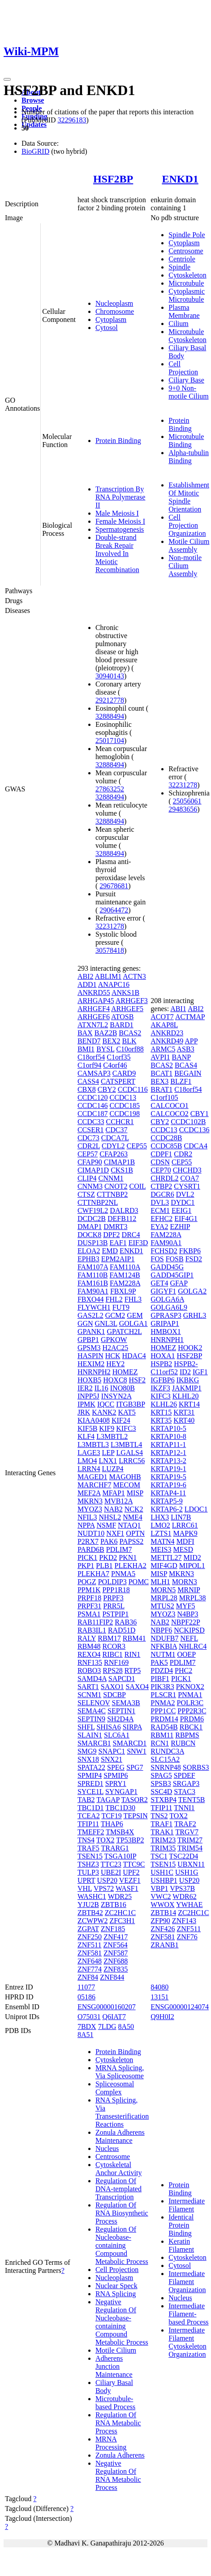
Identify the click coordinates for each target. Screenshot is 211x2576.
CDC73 (88, 1138)
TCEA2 (89, 1816)
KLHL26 (164, 1404)
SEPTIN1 (121, 1711)
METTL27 (166, 1557)
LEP (108, 1452)
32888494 (109, 716)
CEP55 (137, 1146)
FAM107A (93, 1267)
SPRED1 (90, 1783)
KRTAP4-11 (168, 1493)
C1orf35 (118, 1057)
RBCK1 (191, 1727)
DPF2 (111, 1234)
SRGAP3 (186, 1783)
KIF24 (121, 1420)
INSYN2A (116, 1396)
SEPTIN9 (91, 1719)
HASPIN (90, 1356)
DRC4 (131, 1234)
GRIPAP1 (165, 1323)
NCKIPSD (189, 1630)
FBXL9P (123, 1291)
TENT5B (191, 1799)
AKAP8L (164, 1025)
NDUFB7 (164, 1638)
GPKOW (114, 1339)
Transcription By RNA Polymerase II (120, 497)
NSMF (106, 1525)
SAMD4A (92, 1678)
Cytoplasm (110, 319)
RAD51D (121, 1630)
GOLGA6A (167, 1299)
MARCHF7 (95, 1485)
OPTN (135, 1533)
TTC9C (134, 1864)
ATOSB (122, 1017)
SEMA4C (92, 1711)
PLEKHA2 (130, 1565)
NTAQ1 (129, 1525)
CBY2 (107, 1089)
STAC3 (184, 1791)
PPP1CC (163, 1711)
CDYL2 (113, 1146)
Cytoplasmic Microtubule (186, 295)
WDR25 (120, 1896)
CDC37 (117, 1130)
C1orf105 (164, 1097)
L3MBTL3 (93, 1444)
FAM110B (93, 1275)
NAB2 (113, 1509)
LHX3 (160, 1517)
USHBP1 (164, 1880)
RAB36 (126, 1622)
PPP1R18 (115, 1590)
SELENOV (94, 1703)
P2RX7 (88, 1541)
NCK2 (134, 1509)
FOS (157, 1259)
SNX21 (111, 1759)
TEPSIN (135, 1816)
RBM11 (162, 1735)
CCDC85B (166, 1146)
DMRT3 (115, 1226)
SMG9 (87, 1751)
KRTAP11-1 (168, 1444)
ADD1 (87, 984)
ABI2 (86, 976)
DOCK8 (89, 1234)
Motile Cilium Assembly (188, 545)
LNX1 (108, 1460)
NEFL (189, 1638)
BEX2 (111, 1041)
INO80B (122, 1388)
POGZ (87, 1582)
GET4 (159, 1283)
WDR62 (184, 1896)
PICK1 (87, 1557)
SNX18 (88, 1759)
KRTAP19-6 (168, 1485)
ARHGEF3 (132, 1000)
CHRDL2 (164, 1178)
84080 (159, 1987)
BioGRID (35, 151)
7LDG (107, 2026)
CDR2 (183, 1154)
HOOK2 (190, 1347)
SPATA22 (91, 1767)
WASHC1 (92, 1896)
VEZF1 (130, 1880)
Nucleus (107, 2148)
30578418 (109, 950)
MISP (135, 1493)
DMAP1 (90, 1226)
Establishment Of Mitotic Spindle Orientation (188, 497)
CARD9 (124, 1073)
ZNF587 (115, 1953)
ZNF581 (90, 1953)
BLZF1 (180, 1081)
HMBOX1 (166, 1331)
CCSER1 (91, 1130)
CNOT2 (116, 1186)
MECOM (126, 1485)
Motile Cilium (115, 2350)
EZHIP (180, 1226)
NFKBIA (164, 1646)
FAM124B (124, 1275)
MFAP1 (113, 1493)
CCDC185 (124, 1105)
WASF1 (127, 1888)
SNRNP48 (166, 1767)
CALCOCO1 (169, 1105)
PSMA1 (89, 1614)
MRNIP (188, 1590)
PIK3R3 (162, 1686)
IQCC (105, 1404)
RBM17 (109, 1638)
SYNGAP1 (121, 1791)
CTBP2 (161, 1186)
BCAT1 (161, 1073)
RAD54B (164, 1727)
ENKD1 (180, 179)
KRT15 (161, 1412)
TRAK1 (162, 1832)
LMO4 (87, 1460)
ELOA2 (89, 1251)
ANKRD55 (94, 992)
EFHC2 (161, 1218)
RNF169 (116, 1662)
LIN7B (181, 1517)
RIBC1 (112, 1654)
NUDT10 (91, 1533)
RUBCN (183, 1743)
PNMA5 (123, 1573)
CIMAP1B (119, 1162)
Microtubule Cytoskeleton (187, 335)
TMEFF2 (91, 1832)
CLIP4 (87, 1178)
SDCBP (114, 1695)
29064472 (113, 910)
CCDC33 (91, 1121)
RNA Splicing (115, 2294)
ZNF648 (90, 1961)
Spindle (179, 267)
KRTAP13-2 (168, 1460)
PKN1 (128, 1557)
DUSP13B (93, 1243)
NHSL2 (110, 1517)
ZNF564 (115, 1945)
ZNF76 (187, 1937)
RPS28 (112, 1670)
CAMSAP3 (94, 1073)
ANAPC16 (113, 984)
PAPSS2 (132, 1541)
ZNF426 (163, 1929)
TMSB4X (120, 1832)
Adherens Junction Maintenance (114, 2366)
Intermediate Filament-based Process (188, 2314)
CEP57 (88, 1154)
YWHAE (189, 1904)
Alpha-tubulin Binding (188, 457)
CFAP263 (113, 1154)
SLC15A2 (165, 1759)
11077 (86, 1987)
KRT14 (189, 1404)
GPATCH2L (124, 1331)
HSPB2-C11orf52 (174, 1368)
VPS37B (182, 1888)
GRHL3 (195, 1315)
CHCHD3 (187, 1170)
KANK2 (104, 1412)
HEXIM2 (91, 1364)
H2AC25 (115, 1347)
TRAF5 (88, 1848)
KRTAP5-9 (167, 1501)
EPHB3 (88, 1259)
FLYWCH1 (94, 1307)
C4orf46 (115, 1065)
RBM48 (89, 1646)
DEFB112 (122, 1218)
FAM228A (125, 1283)
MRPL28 (164, 1598)
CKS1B (122, 1170)
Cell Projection (183, 368)
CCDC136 (194, 1130)
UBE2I (111, 1872)
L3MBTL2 (112, 1436)
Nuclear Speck (116, 2285)
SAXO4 (137, 1686)
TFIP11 (88, 1824)
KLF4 (86, 1436)
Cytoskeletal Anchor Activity (118, 2168)
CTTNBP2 (112, 1194)
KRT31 (183, 1412)
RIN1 (133, 1654)
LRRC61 (185, 1525)
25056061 (187, 801)
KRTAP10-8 (168, 1436)
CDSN (160, 1162)
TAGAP (107, 1799)
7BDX (87, 2026)
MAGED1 (93, 1477)
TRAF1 (161, 1824)
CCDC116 (133, 1089)
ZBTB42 (90, 1912)
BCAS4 (186, 1065)
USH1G (186, 1872)
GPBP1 (88, 1339)
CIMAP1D (93, 1170)
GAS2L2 (90, 1315)
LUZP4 (113, 1469)
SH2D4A (120, 1719)
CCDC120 (93, 1097)
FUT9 (120, 1307)
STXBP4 (164, 1799)
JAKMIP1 (187, 1388)
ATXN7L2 (93, 1025)
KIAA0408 (94, 1420)
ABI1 (178, 1008)
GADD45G (167, 1267)
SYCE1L (90, 1791)
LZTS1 (161, 1533)
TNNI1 (184, 1807)
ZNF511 (90, 1945)
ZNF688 (115, 1961)
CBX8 (87, 1089)
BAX (85, 1033)
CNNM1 (111, 1178)
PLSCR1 (163, 1695)
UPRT (86, 1880)
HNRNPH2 (94, 1372)
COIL (137, 1186)
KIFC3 (126, 1428)
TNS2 (159, 1816)
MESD (183, 1549)
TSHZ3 (88, 1864)
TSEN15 (90, 1856)
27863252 (109, 789)
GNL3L (106, 1323)
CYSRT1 (187, 1186)
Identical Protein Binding (181, 2225)
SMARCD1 (130, 1743)
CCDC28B (166, 1138)
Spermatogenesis (119, 529)
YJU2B (88, 1904)
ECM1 (160, 1210)
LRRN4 (89, 1469)
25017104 (109, 740)
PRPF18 (89, 1598)
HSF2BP (113, 179)
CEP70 (161, 1170)
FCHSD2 (164, 1251)
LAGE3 (89, 1452)
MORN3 (184, 1582)
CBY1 (199, 1113)
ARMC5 (163, 1049)
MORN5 (163, 1590)
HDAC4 (134, 1356)
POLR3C (190, 1703)
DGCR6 (162, 1194)
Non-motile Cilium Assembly (185, 566)
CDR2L (89, 1146)
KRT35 (161, 1420)
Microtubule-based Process (115, 2403)
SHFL (86, 1727)
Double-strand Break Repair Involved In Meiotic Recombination (117, 553)
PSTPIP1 (115, 1614)
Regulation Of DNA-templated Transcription (118, 2189)
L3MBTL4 (126, 1444)
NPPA (86, 1525)
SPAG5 (161, 1775)
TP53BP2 (130, 1840)
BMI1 (86, 1049)
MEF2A (89, 1493)
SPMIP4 (90, 1775)
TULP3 (88, 1872)
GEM (135, 1315)
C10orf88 (129, 1049)
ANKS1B (125, 992)
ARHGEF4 (94, 1008)
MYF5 (185, 1606)
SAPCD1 (121, 1678)
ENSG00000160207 (107, 2007)
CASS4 (88, 1081)
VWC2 (161, 1896)
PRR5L (113, 1606)
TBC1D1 (91, 1807)
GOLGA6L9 (169, 1307)
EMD (110, 1251)
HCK (113, 1356)
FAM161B (93, 1283)
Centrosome (185, 251)
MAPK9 (185, 1533)
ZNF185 (113, 1929)
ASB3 (185, 1049)
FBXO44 (91, 1299)
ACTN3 (134, 976)
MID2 (192, 1557)
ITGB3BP (130, 1404)
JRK (84, 1412)
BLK (129, 1041)
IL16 (101, 1388)
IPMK (86, 1404)
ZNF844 (112, 1977)
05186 (86, 1997)
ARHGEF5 (127, 1008)
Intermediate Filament (186, 2205)
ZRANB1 (164, 1945)
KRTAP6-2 (167, 1509)
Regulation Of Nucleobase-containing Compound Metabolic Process (121, 2245)
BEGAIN (187, 1073)
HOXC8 (115, 1380)
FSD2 (193, 1259)
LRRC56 (132, 1460)
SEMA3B (126, 1703)
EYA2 (159, 1226)
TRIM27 (189, 1840)
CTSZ (86, 1194)
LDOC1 (196, 1509)
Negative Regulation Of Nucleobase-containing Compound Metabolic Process (121, 2322)
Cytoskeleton (187, 275)
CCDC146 (93, 1105)
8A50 (126, 2026)
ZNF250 (90, 1937)
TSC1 (159, 1856)
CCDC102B (188, 1121)
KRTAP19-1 (168, 1469)
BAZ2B (106, 1033)
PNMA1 (190, 1695)
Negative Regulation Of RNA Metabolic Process (118, 2475)
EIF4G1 (186, 1218)
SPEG (116, 1767)
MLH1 (160, 1582)
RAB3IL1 (92, 1630)
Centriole (181, 259)
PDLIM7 (119, 1549)
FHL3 (133, 1299)
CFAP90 (90, 1162)
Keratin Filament (181, 2245)
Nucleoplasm (114, 303)
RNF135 (90, 1662)
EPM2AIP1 (118, 1259)
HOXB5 (89, 1380)
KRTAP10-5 (168, 1428)
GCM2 (115, 1315)
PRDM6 (192, 1719)
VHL (85, 1888)
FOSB (175, 1259)
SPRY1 (115, 1783)
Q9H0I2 (162, 2016)
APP (191, 1041)
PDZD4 (162, 1670)
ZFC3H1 (122, 1920)
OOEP (186, 1654)
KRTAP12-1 (168, 1452)
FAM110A (125, 1267)
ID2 (185, 1372)
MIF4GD (164, 1565)
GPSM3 (89, 1347)
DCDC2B (92, 1218)
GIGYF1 (163, 1291)
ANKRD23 (167, 1033)
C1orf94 (89, 1065)
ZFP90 (160, 1920)
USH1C (162, 1872)
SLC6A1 (116, 1735)
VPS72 (104, 1888)
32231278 (109, 926)
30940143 (109, 676)
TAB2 (86, 1799)
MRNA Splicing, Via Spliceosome (119, 2072)
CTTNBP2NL (98, 1202)
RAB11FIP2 (95, 1622)
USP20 (107, 1880)
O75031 (89, 2016)
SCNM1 (89, 1695)
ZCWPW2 (93, 1920)
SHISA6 (108, 1727)
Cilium (178, 323)
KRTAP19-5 (168, 1477)
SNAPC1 (112, 1751)
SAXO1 (112, 1686)
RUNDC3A (167, 1751)
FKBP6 (190, 1251)
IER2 (85, 1388)
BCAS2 (130, 1033)
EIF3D (138, 1243)
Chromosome (114, 311)
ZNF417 (115, 1937)
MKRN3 (90, 1501)
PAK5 (159, 1662)
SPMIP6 (115, 1775)
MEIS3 (161, 1549)
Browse (33, 100)
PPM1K (89, 1590)
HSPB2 (161, 1364)
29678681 (113, 886)
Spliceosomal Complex (114, 2088)
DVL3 (160, 1202)
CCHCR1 (119, 1121)
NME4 (132, 1517)
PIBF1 (160, 1678)
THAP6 (112, 1824)
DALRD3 (124, 1210)
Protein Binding (118, 440)
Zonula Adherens (120, 2455)
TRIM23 (163, 1840)
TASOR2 (134, 1799)
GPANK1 (91, 1331)
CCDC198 (124, 1113)
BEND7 (89, 1041)
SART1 (88, 1686)
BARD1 (121, 1025)
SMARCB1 (94, 1743)
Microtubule (186, 283)
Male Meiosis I (117, 513)
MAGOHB (125, 1477)
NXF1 (115, 1533)
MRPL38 (192, 1598)
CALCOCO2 (169, 1113)
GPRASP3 (166, 1315)
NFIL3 (87, 1517)
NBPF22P (185, 1622)
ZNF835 (115, 1969)
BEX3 (159, 1081)
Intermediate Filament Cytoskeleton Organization (187, 2342)
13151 (159, 1997)
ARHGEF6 (94, 1017)
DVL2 (185, 1194)
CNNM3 (90, 1186)
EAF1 (117, 1243)
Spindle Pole (186, 235)
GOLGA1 (133, 1323)
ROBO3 (89, 1670)
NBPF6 (161, 1630)
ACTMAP (190, 1017)
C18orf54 (91, 1057)
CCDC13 (122, 1097)
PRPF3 (113, 1598)
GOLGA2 (192, 1291)
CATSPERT (118, 1081)
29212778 (109, 700)
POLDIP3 (112, 1582)
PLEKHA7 (93, 1573)
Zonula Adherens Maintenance (120, 2136)
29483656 (182, 809)
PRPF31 (89, 1606)
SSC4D (161, 1791)
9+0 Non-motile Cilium (188, 392)
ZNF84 (88, 1977)
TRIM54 (189, 1848)
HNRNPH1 (167, 1339)
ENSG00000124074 (180, 2007)
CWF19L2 (93, 1210)
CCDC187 (93, 1113)
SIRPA (132, 1727)
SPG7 (134, 1767)
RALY (87, 1638)
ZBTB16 (113, 1904)
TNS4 (86, 1840)
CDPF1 (161, 1154)
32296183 (71, 120)
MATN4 (162, 1541)
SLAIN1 (90, 1735)
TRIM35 (163, 1848)
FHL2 (114, 1299)
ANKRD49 (167, 1041)
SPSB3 (161, 1783)
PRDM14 (164, 1719)
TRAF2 (185, 1824)
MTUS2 (162, 1606)
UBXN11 (191, 1864)
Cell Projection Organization (187, 525)
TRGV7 (187, 1832)
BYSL (105, 1049)
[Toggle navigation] (7, 79)
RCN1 (160, 1743)
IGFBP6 (162, 1380)
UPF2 (131, 1872)
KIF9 (106, 1428)
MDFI (185, 1541)
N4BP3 (187, 1614)
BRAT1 (161, 1089)
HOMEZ (125, 1372)
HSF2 (137, 1380)
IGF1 (200, 1372)
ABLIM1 (108, 976)
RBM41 (134, 1638)
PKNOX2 (190, 1686)
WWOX (162, 1904)
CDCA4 (195, 1146)
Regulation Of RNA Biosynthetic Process (121, 2213)
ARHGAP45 (96, 1000)
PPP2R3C (191, 1711)
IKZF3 (160, 1388)
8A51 (86, 2034)
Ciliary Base (186, 380)
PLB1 (104, 1565)
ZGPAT (88, 1929)
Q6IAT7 (113, 2016)
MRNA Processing (110, 2443)
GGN (85, 1323)
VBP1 (159, 1888)
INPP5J (88, 1396)
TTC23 (111, 1864)
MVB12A (118, 1501)
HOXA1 (163, 1356)
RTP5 (133, 1670)
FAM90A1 (93, 1291)
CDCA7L (115, 1138)
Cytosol (106, 327)
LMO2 (160, 1525)
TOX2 (105, 1840)
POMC (139, 1582)
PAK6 (109, 1541)
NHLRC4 (193, 1646)
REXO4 (89, 1654)
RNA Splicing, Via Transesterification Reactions (122, 2112)
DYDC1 (182, 1202)
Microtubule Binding (186, 440)
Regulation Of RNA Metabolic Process (118, 2423)
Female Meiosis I (120, 521)
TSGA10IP (120, 1856)
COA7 (190, 1178)
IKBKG (188, 1380)
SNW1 (136, 1751)
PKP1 (86, 1565)
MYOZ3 (90, 1509)
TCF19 (111, 1816)
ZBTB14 (163, 1912)
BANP (181, 1057)
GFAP (178, 1283)
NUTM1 (163, 1654)
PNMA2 (163, 1703)
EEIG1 (181, 1210)
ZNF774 (90, 1969)
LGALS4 (129, 1452)
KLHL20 (185, 1396)
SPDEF (184, 1775)
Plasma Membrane (183, 311)
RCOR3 (113, 1646)
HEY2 (115, 1364)
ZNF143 (184, 1920)
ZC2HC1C (120, 1912)
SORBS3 (196, 1767)
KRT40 (183, 1420)
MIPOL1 (192, 1565)
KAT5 (127, 1412)
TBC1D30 (120, 1807)
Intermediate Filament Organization (187, 2282)
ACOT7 (162, 1017)
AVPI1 (160, 1057)
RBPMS (187, 1735)
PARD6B (91, 1549)
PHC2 (183, 1670)
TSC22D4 (183, 1856)
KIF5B (87, 1428)
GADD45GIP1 (172, 1275)
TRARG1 (115, 1848)
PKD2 (108, 1557)
